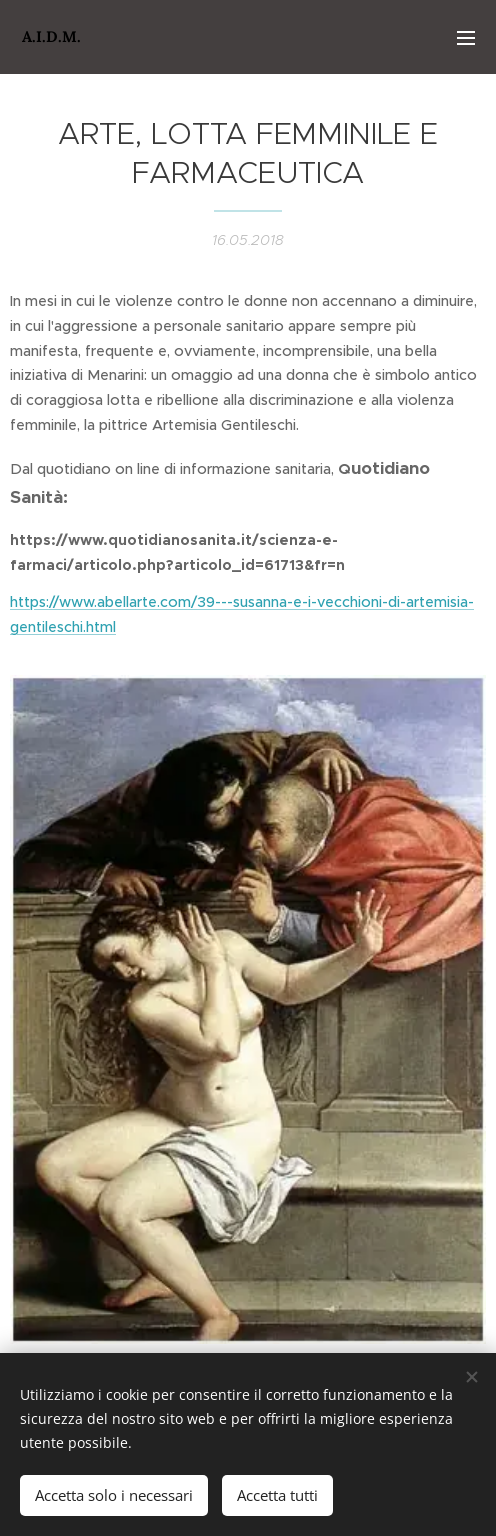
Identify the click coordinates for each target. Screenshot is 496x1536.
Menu (466, 38)
